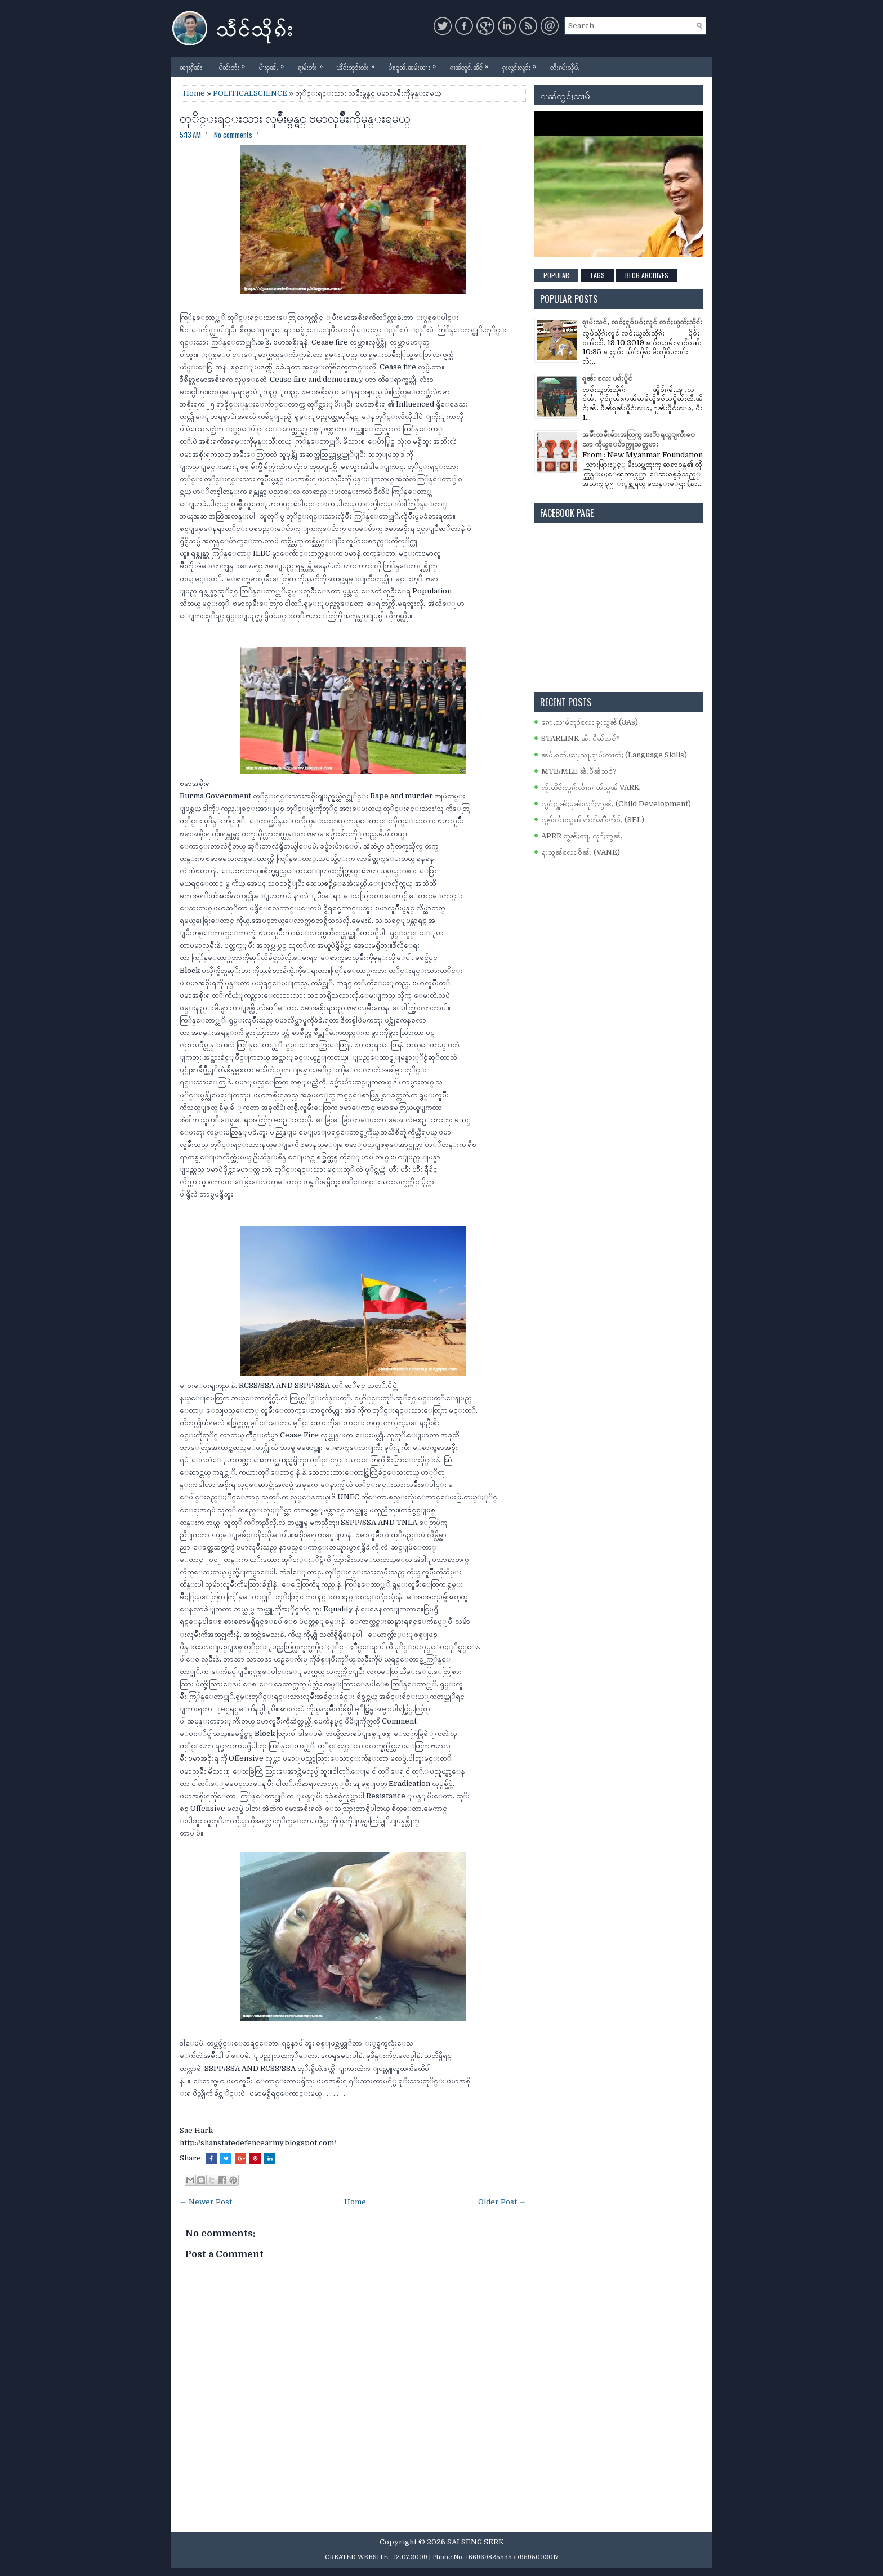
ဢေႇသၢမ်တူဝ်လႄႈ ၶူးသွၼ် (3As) (589, 722)
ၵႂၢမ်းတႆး (313, 64)
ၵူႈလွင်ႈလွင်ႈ (522, 64)
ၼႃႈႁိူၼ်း (191, 67)
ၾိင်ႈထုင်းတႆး (358, 64)
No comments (233, 134)
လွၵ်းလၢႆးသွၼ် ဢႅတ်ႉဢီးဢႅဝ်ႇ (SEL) (592, 819)
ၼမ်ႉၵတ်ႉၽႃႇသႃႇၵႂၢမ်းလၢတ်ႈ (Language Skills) (614, 755)
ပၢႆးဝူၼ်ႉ (274, 64)
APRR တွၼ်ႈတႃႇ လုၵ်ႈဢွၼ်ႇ (582, 836)
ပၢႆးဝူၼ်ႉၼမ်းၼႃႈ (415, 64)
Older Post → (502, 2202)
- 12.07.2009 (408, 2557)
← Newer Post (206, 2202)
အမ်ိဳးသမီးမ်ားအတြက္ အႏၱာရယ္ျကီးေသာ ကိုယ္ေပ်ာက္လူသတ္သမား (638, 439)
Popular (556, 275)
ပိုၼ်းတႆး (235, 64)
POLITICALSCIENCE (250, 93)
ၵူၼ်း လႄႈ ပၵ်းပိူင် (607, 378)
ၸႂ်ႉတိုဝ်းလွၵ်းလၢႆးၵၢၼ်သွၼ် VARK (590, 787)
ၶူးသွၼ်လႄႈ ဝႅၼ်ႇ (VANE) (580, 852)
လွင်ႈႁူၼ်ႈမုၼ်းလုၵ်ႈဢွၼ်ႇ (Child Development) (616, 804)
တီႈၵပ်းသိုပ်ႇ (565, 67)
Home (194, 93)
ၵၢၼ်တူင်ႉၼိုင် (472, 64)
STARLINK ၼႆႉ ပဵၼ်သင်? (580, 738)
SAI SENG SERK (475, 2542)
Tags (597, 275)
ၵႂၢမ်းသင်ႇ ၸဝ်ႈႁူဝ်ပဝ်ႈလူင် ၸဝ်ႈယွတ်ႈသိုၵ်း (642, 322)
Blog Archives (646, 275)
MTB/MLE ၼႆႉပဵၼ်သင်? (579, 771)
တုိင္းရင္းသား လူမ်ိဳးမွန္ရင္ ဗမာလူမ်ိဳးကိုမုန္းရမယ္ (295, 117)
